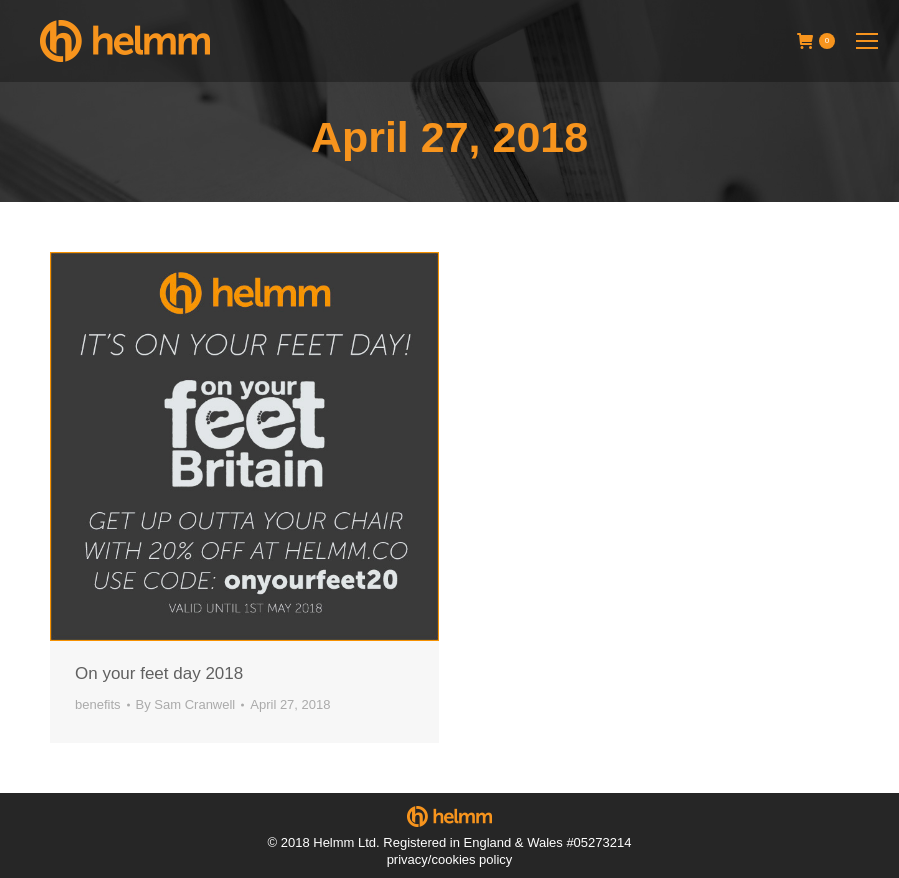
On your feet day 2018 (159, 673)
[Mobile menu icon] (867, 41)
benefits (98, 704)
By (186, 704)
